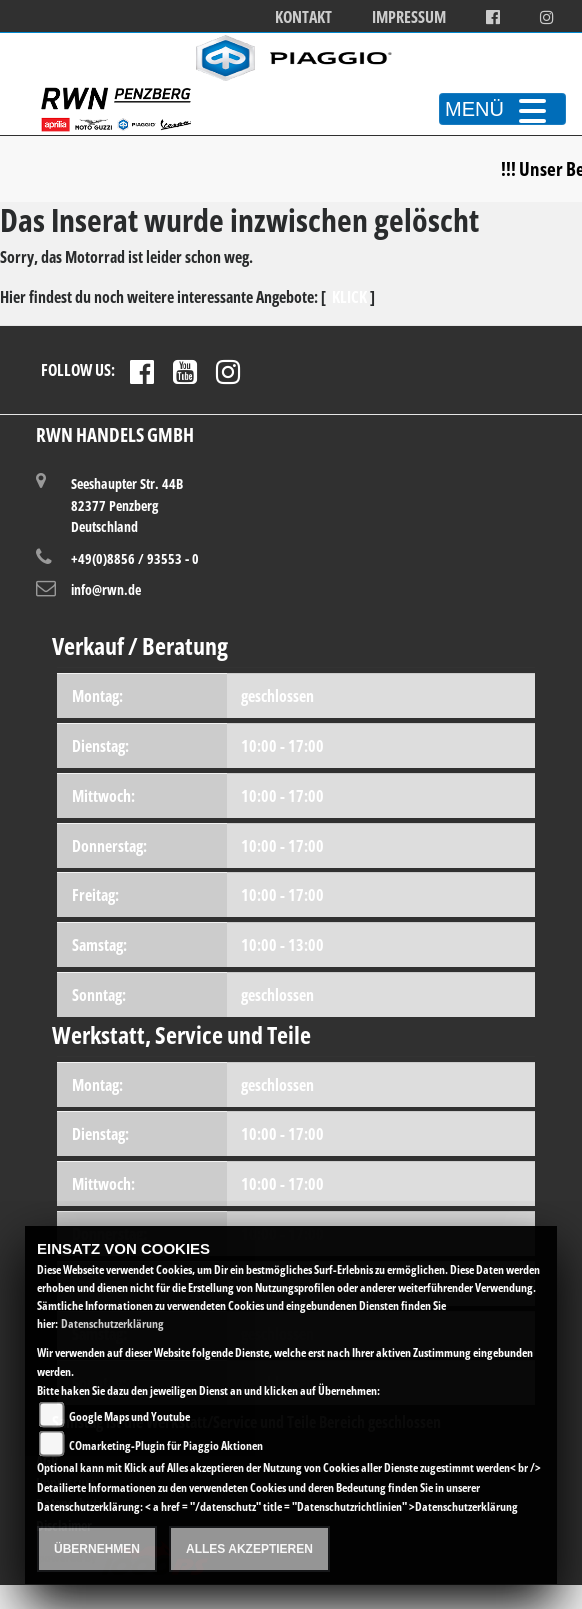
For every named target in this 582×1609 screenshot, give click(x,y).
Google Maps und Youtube (129, 1416)
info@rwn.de (106, 589)
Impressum (409, 17)
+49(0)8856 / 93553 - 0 (135, 558)
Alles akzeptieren (249, 1549)
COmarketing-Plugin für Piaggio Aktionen (166, 1445)
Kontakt (303, 17)
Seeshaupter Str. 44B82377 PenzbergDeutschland (127, 504)
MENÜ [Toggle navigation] (502, 109)
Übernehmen (97, 1549)
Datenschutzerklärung (112, 1323)
